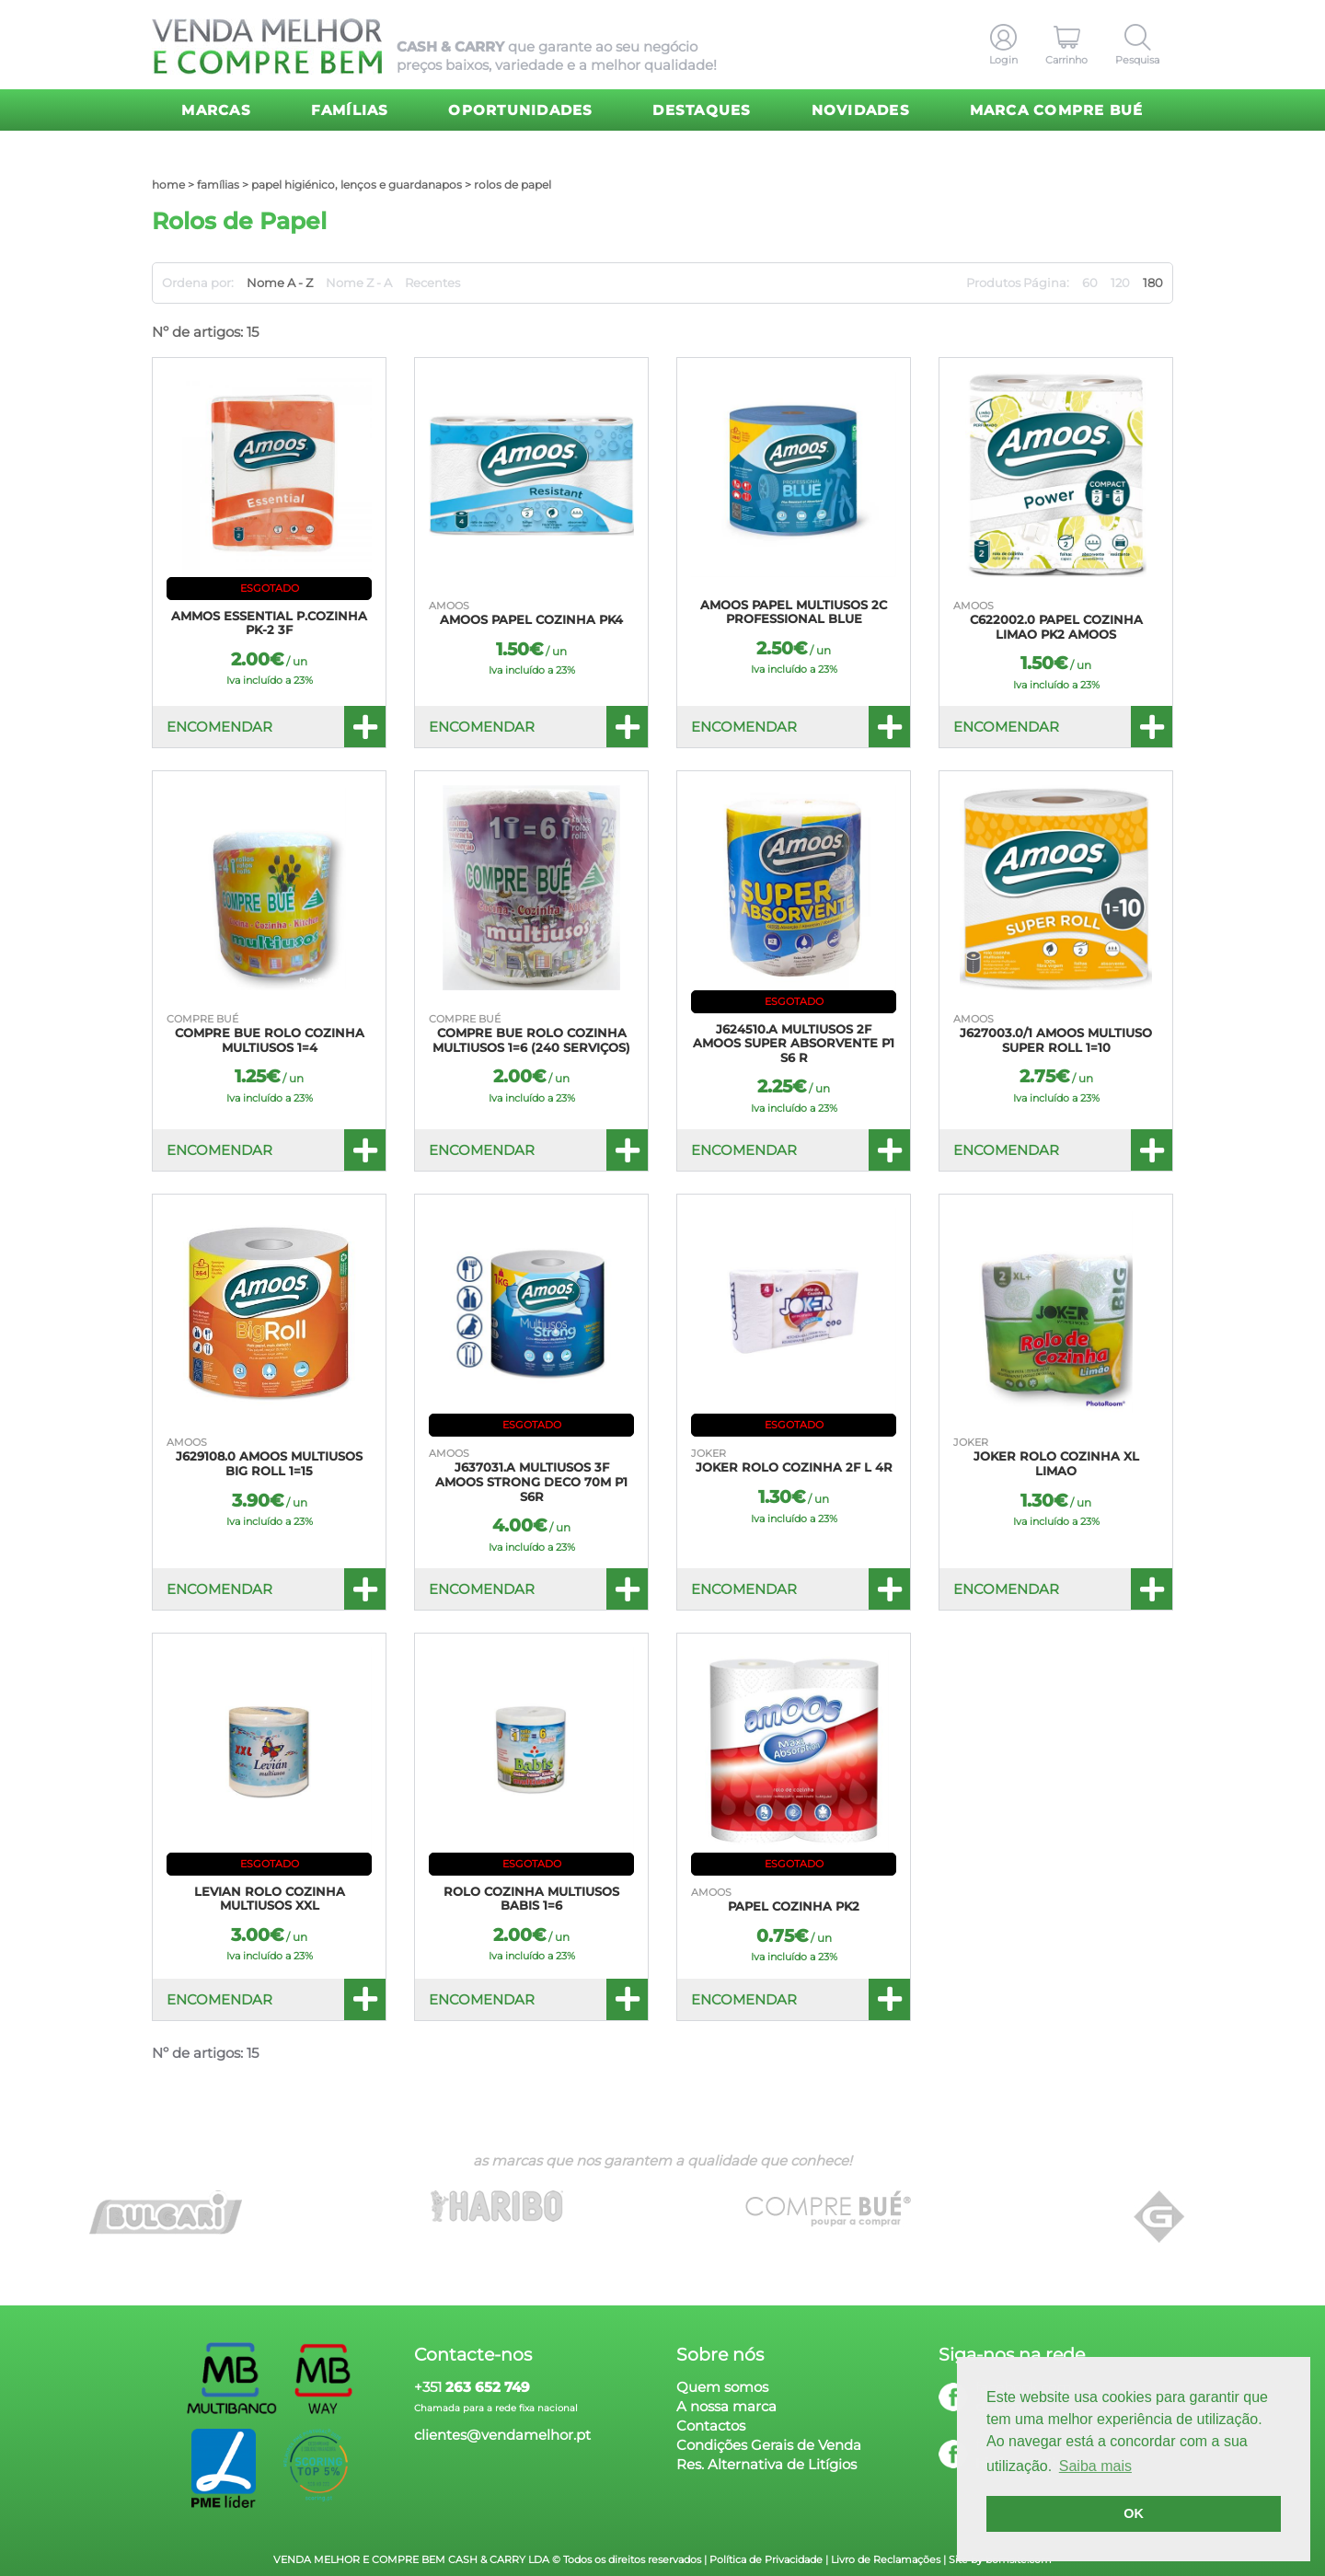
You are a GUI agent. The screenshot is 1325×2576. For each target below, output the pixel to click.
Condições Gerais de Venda (768, 2445)
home (168, 184)
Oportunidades (520, 110)
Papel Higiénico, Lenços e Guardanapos (356, 184)
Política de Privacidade (766, 2559)
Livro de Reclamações (885, 2559)
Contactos (710, 2425)
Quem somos (722, 2387)
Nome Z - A (359, 282)
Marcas (216, 110)
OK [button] (1133, 2513)
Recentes (432, 282)
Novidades (861, 110)
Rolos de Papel (512, 184)
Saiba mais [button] (1095, 2466)
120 (1120, 282)
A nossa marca (726, 2406)
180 (1153, 282)
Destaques (701, 110)
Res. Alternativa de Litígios (766, 2464)
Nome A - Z (280, 282)
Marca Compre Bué (1057, 110)
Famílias (350, 110)
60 (1090, 282)
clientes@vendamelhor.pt (502, 2434)
